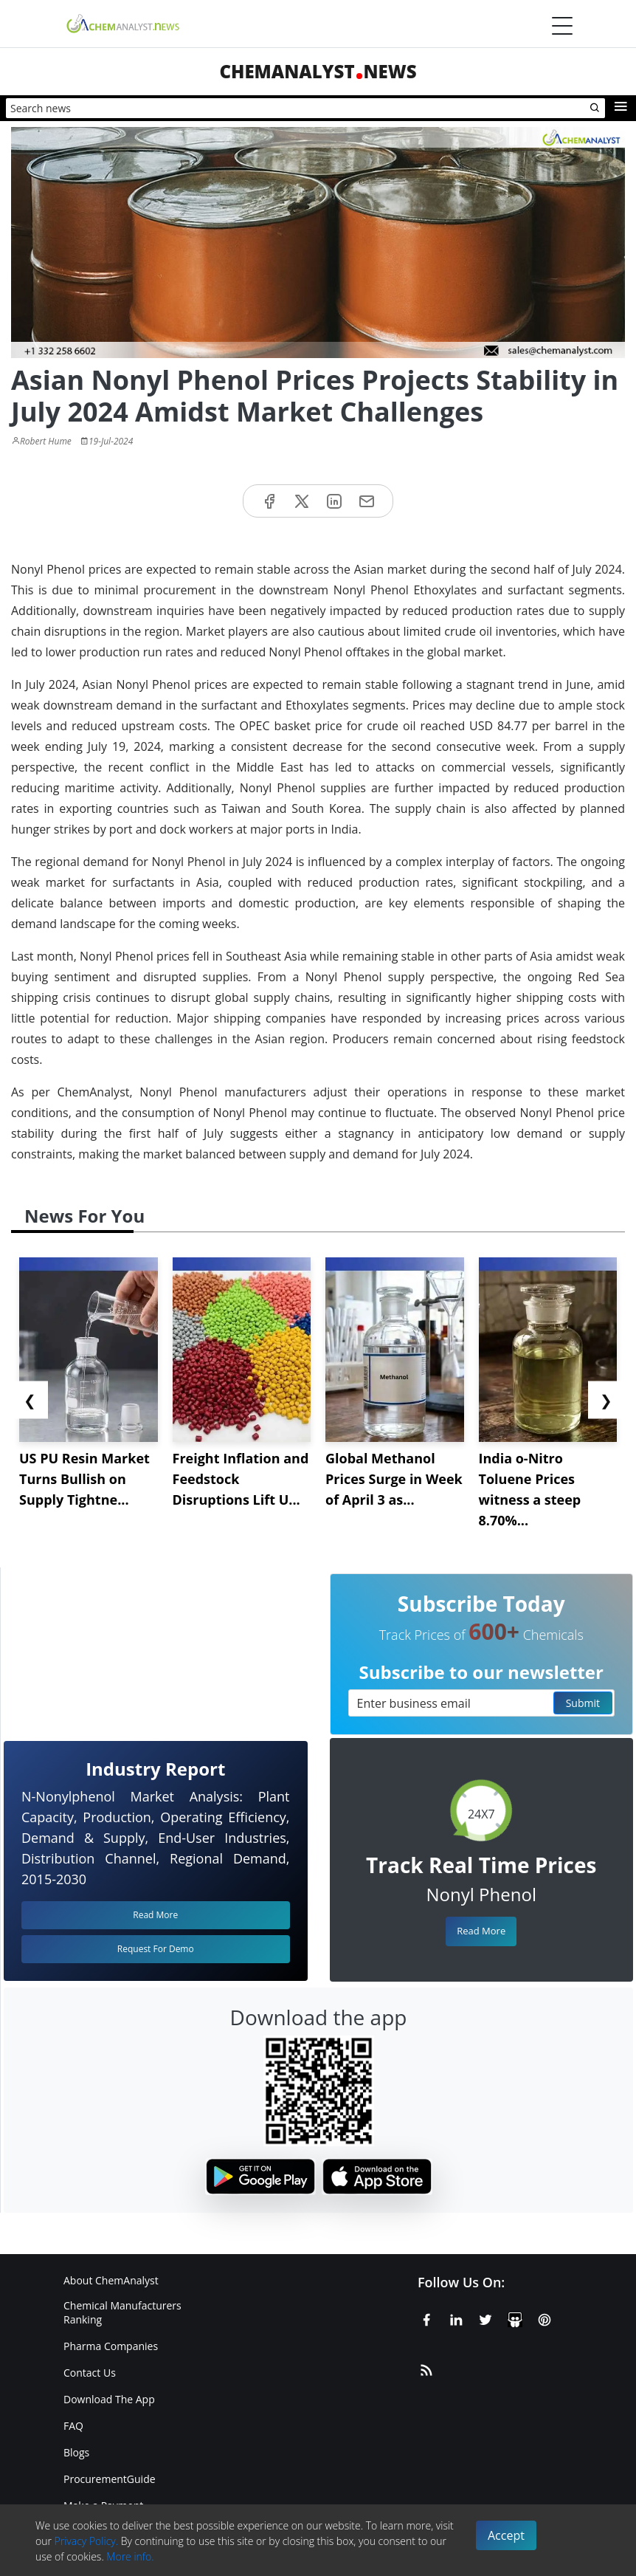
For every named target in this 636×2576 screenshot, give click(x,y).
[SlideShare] (515, 2318)
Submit (583, 1703)
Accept (506, 2535)
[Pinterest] (544, 2318)
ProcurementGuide (109, 2479)
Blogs (76, 2452)
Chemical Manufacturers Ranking (122, 2312)
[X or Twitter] (485, 2318)
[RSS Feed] (426, 2368)
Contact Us (89, 2373)
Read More (481, 1930)
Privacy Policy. (87, 2541)
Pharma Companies (110, 2346)
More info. (129, 2556)
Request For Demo (155, 1949)
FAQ (73, 2426)
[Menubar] (562, 26)
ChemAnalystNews (317, 71)
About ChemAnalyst (111, 2280)
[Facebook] (426, 2318)
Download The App (109, 2399)
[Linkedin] (456, 2318)
